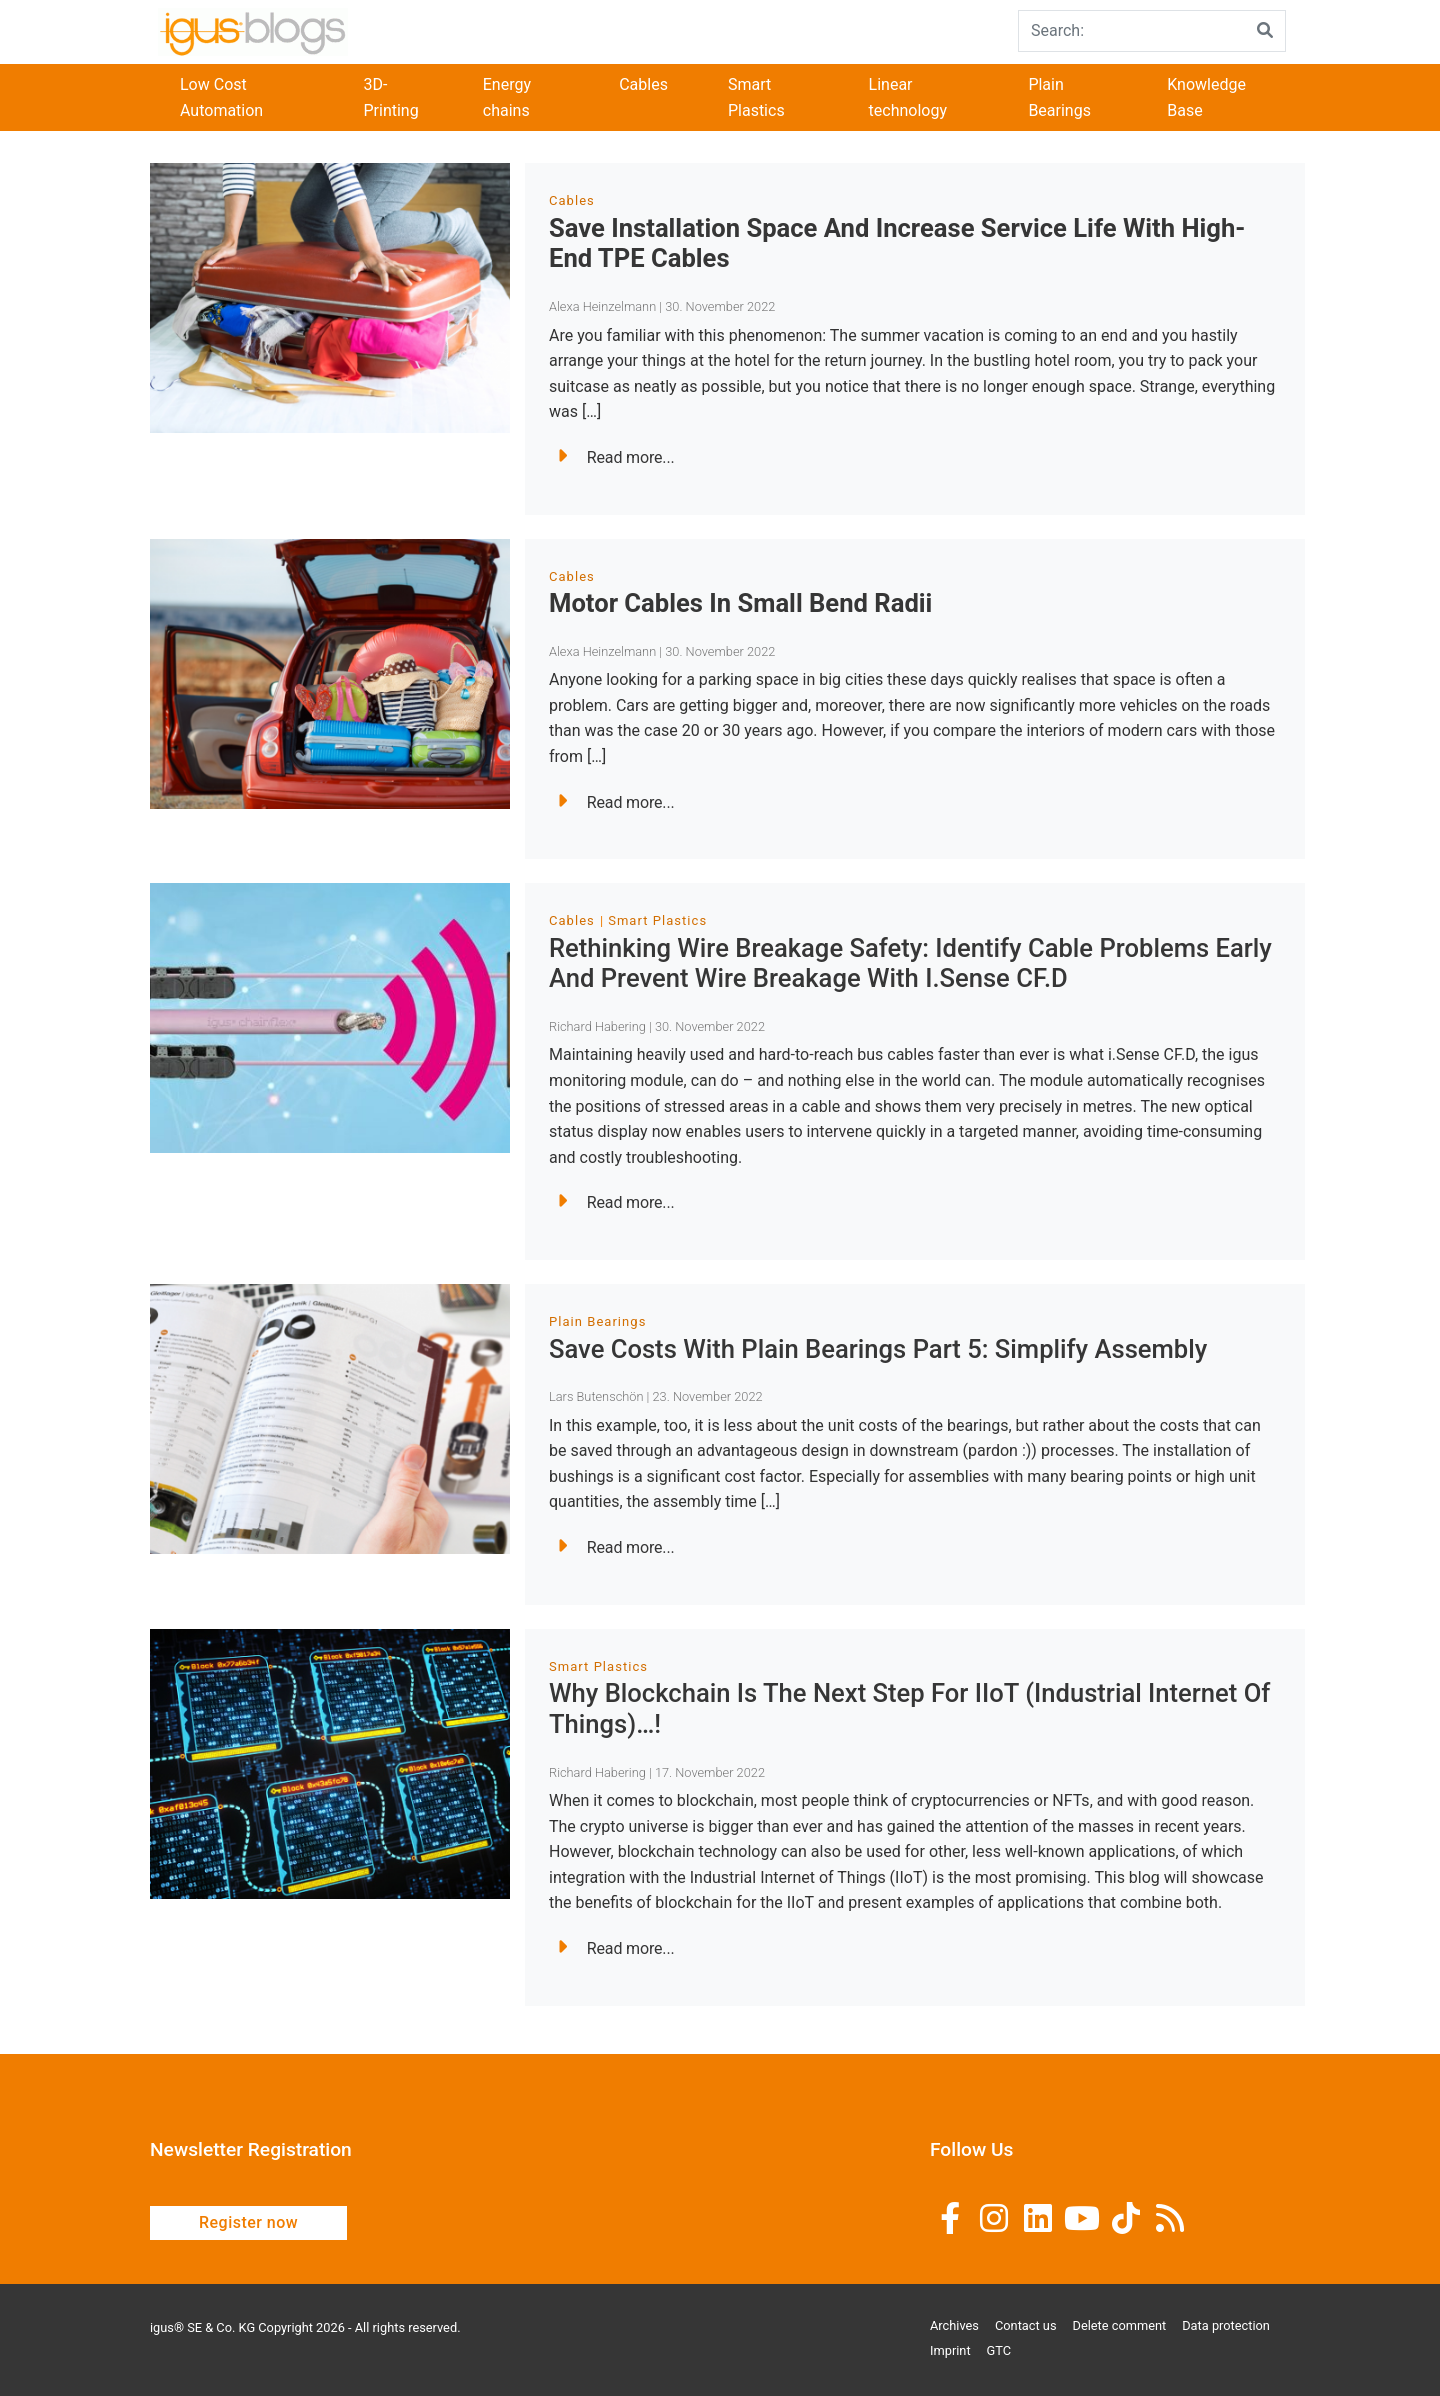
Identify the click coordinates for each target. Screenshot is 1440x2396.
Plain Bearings (1059, 97)
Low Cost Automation (221, 97)
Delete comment (1120, 2325)
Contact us (1026, 2325)
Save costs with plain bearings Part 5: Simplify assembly (878, 1349)
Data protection (1226, 2325)
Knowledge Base (1206, 97)
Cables (643, 84)
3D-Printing (390, 97)
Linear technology (908, 97)
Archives (954, 2325)
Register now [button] (248, 2222)
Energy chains (507, 97)
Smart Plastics (756, 97)
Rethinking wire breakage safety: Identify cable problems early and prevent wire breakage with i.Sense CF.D (910, 963)
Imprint (950, 2350)
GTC (999, 2350)
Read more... (616, 457)
